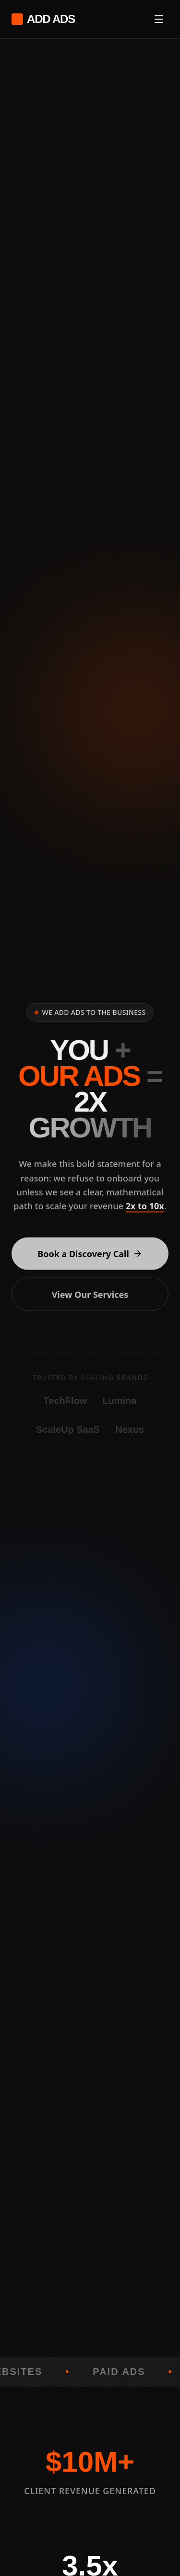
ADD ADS (43, 18)
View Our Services (90, 1298)
